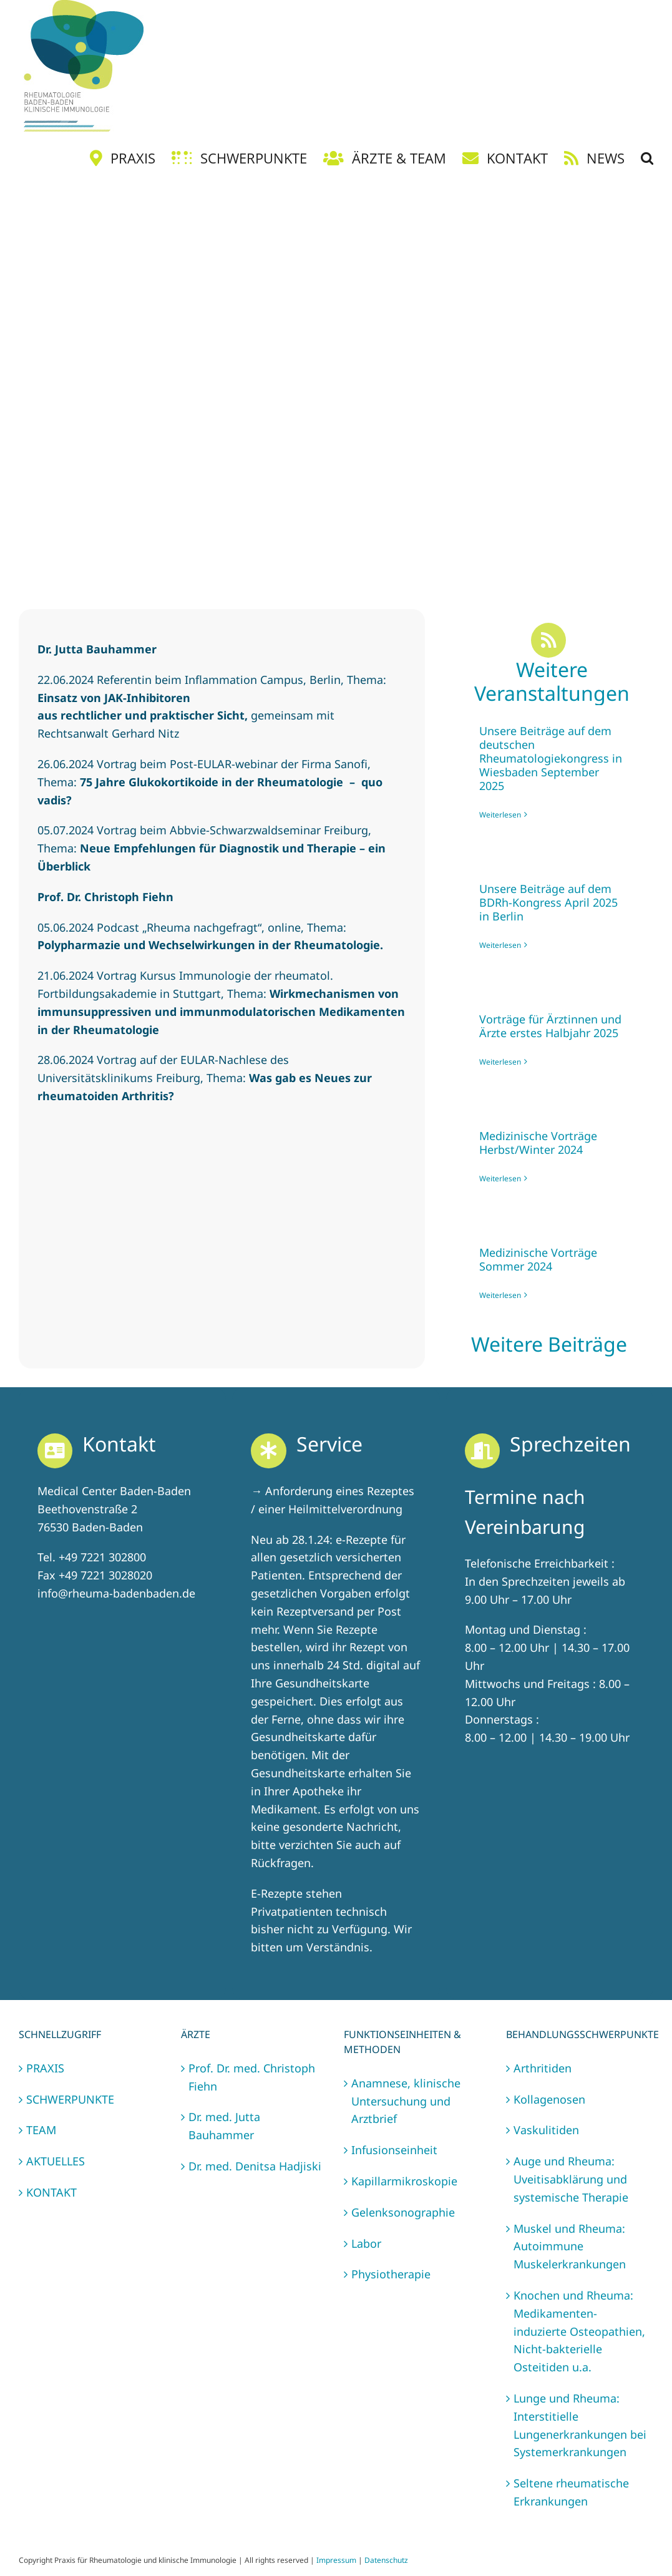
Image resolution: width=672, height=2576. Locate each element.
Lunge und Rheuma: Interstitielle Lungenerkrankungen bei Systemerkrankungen (580, 2425)
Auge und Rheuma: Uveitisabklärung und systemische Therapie (571, 2179)
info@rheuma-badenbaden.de (116, 1593)
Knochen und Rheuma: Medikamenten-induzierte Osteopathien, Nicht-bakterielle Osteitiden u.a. (579, 2331)
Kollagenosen (549, 2099)
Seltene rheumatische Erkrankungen (571, 2492)
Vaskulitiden (546, 2129)
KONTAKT (51, 2192)
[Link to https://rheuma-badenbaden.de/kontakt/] (54, 1450)
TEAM (41, 2129)
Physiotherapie (391, 2273)
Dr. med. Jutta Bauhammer (224, 2125)
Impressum (336, 2560)
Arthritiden (543, 2068)
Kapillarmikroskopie (404, 2181)
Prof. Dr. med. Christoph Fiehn (251, 2077)
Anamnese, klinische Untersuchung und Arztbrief (405, 2101)
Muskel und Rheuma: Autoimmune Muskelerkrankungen (570, 2246)
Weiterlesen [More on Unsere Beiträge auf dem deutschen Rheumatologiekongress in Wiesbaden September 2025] (500, 814)
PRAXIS (45, 2068)
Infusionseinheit (394, 2149)
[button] (647, 158)
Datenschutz (386, 2560)
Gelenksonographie (403, 2212)
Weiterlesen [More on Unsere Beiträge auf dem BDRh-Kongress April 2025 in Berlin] (500, 945)
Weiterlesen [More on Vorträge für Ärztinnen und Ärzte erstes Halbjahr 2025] (500, 1061)
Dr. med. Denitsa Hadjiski (254, 2166)
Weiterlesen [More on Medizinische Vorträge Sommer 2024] (500, 1295)
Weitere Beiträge (551, 1343)
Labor (366, 2243)
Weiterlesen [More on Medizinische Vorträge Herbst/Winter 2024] (500, 1178)
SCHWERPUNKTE (70, 2099)
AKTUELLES (55, 2161)
